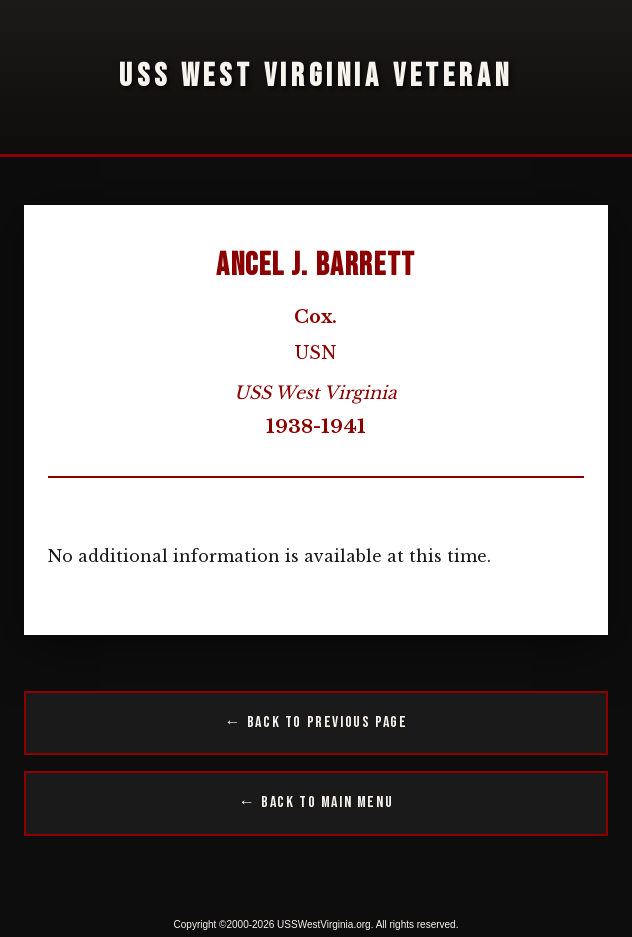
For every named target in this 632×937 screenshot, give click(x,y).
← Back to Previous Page (316, 722)
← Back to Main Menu (316, 802)
